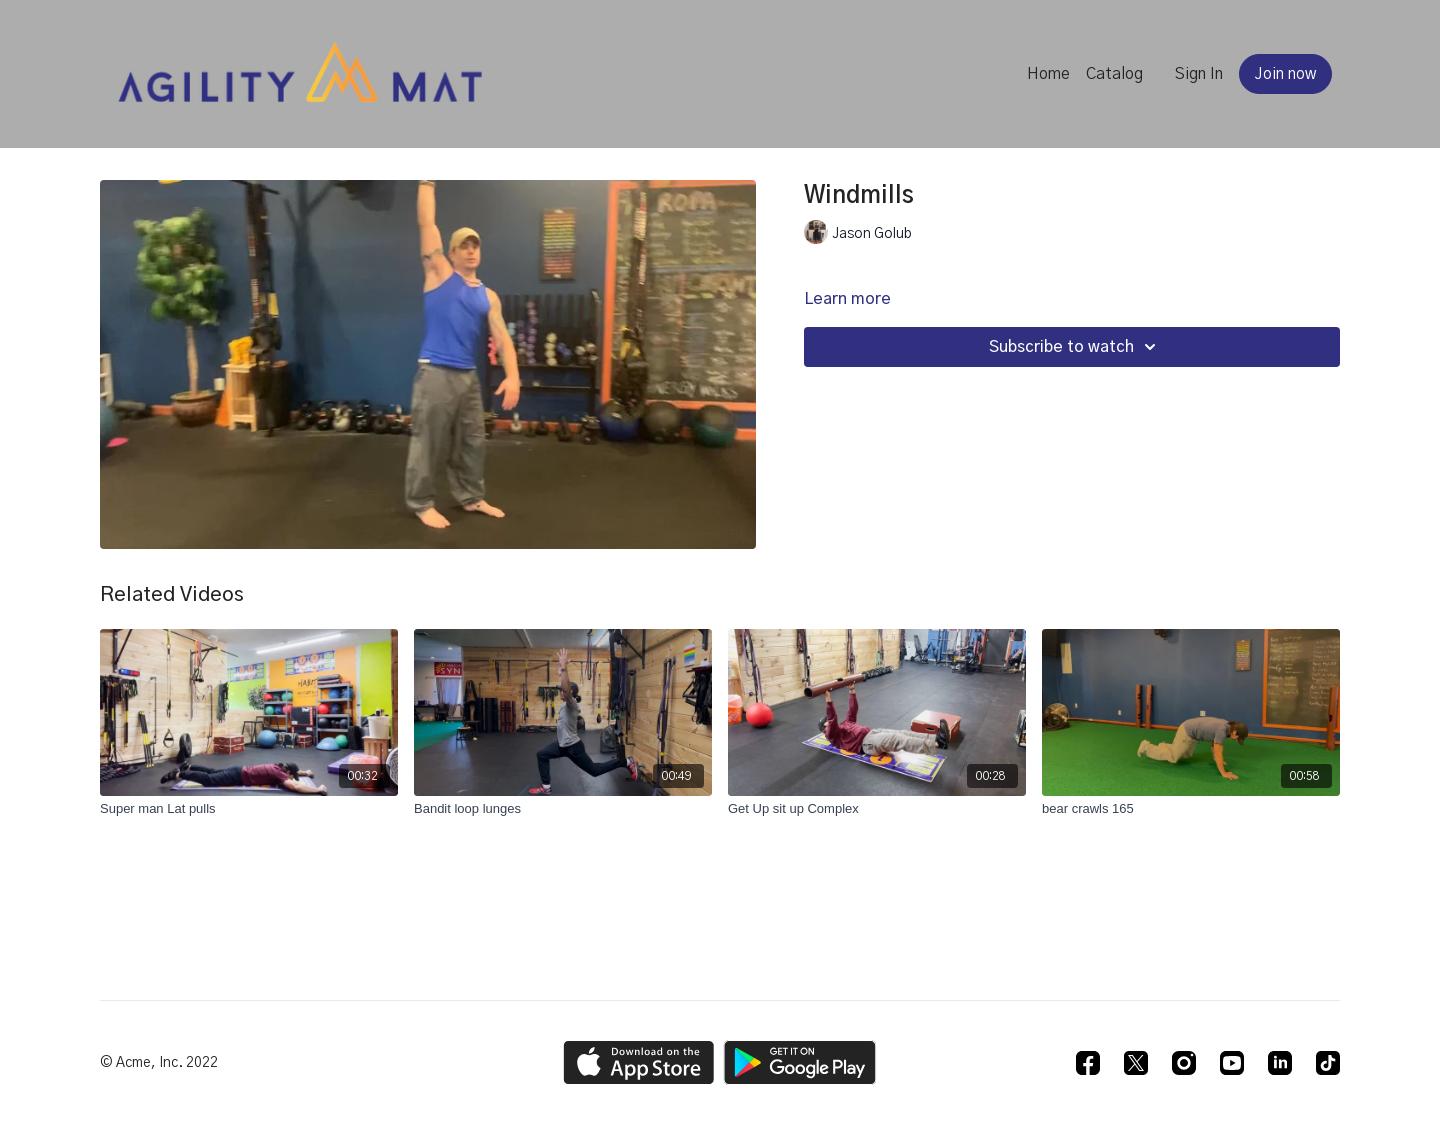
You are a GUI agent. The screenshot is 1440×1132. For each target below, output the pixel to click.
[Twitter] (1136, 1063)
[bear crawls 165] (1191, 809)
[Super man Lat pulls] (249, 809)
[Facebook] (1088, 1063)
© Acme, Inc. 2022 (159, 1063)
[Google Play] (800, 1062)
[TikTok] (1328, 1063)
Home (1048, 74)
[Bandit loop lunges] (563, 809)
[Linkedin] (1280, 1063)
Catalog (1114, 74)
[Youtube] (1232, 1063)
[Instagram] (1184, 1063)
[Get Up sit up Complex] (877, 809)
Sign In (1199, 74)
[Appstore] (638, 1062)
